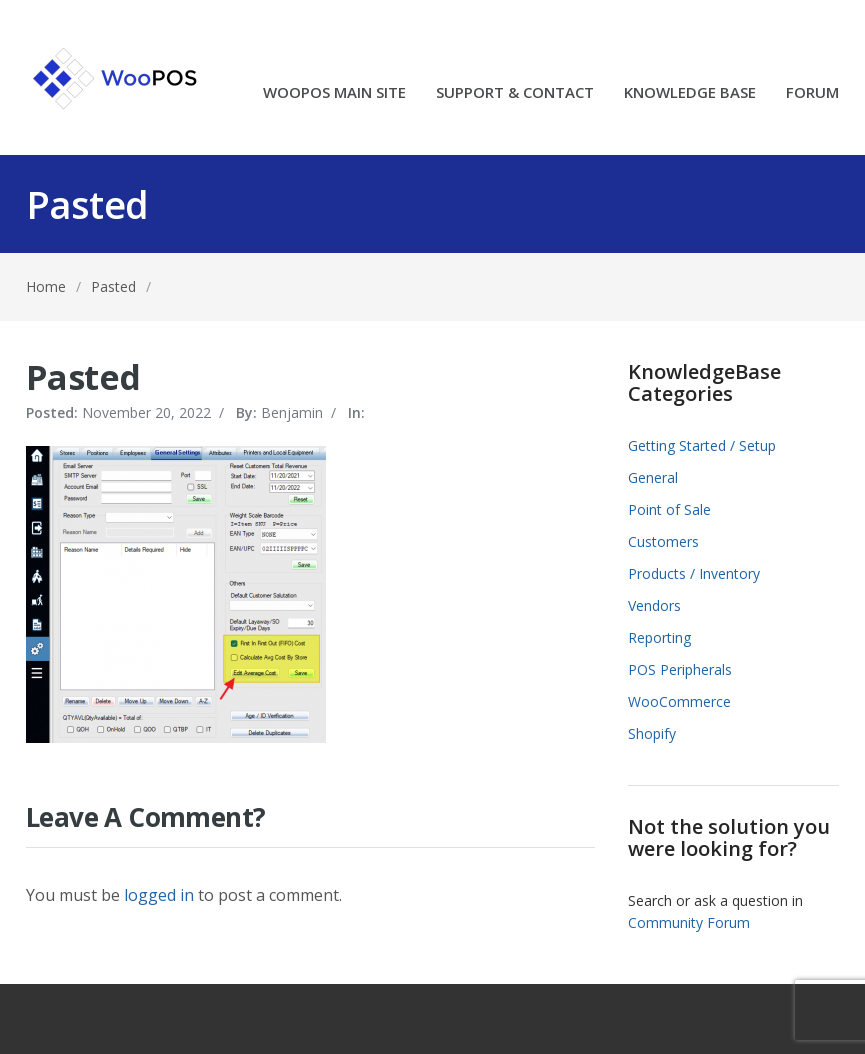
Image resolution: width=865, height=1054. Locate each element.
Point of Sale (669, 509)
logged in (159, 895)
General (653, 477)
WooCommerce (679, 701)
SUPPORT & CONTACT (515, 93)
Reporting (659, 637)
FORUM (812, 93)
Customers (663, 541)
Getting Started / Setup (702, 445)
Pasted (113, 286)
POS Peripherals (680, 669)
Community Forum (689, 922)
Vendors (654, 605)
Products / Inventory (694, 573)
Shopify (652, 733)
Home (46, 286)
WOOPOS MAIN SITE (334, 93)
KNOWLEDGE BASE (690, 93)
